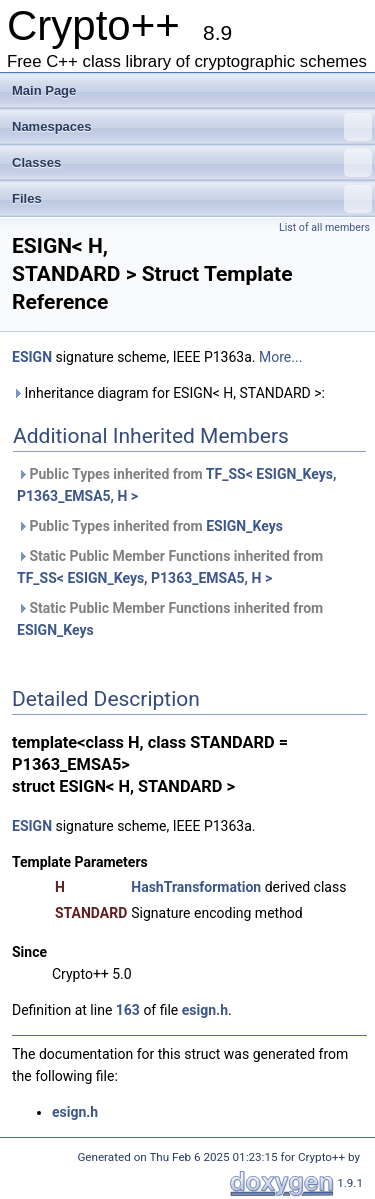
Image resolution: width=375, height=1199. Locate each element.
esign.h (205, 1010)
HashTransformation (196, 887)
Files (192, 199)
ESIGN (32, 357)
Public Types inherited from (176, 485)
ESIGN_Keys (244, 526)
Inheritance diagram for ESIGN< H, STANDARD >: (168, 393)
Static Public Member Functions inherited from (170, 567)
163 (128, 1010)
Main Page (44, 90)
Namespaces (192, 127)
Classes (192, 163)
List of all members (324, 227)
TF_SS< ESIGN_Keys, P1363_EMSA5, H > (144, 578)
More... (280, 357)
